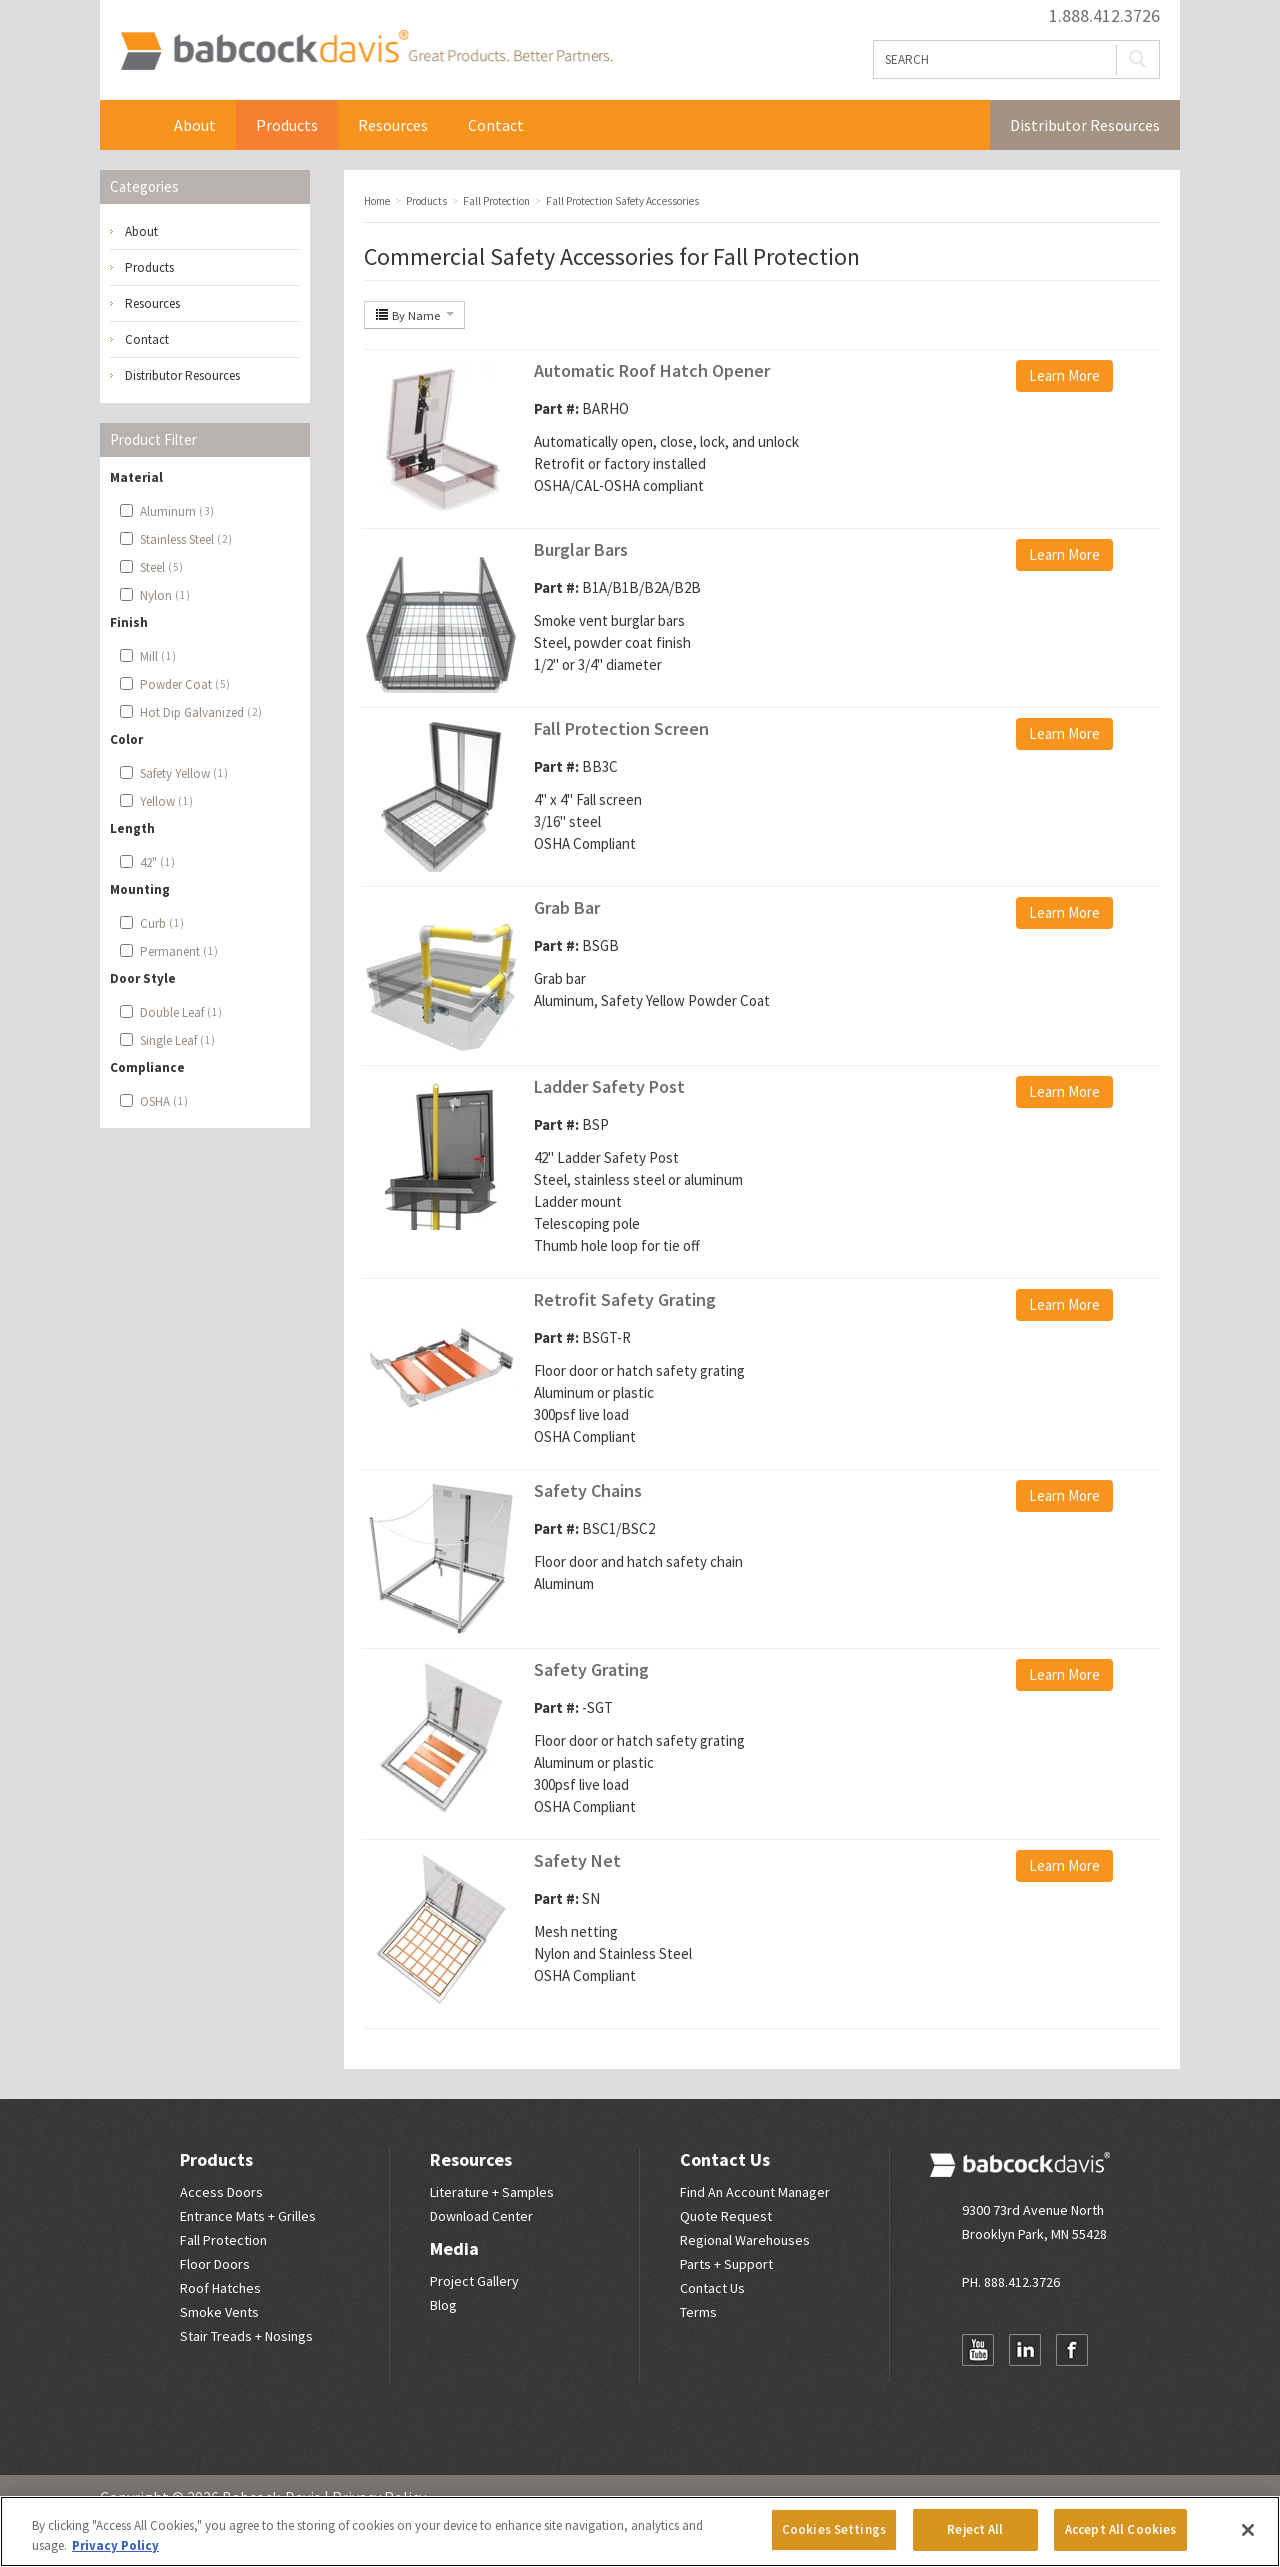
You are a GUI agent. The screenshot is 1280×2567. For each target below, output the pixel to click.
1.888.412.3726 (1104, 16)
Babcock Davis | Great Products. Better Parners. (366, 50)
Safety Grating (591, 1669)
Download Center (481, 2216)
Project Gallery (474, 2281)
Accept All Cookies (1120, 2529)
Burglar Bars (581, 549)
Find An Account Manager (755, 2192)
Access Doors (221, 2192)
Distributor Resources (1085, 125)
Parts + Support (726, 2264)
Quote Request (726, 2216)
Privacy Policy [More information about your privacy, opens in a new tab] (115, 2545)
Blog (443, 2305)
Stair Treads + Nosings (246, 2336)
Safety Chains (588, 1490)
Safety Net (577, 1860)
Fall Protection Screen (621, 728)
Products (287, 125)
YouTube (978, 2350)
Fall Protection (223, 2240)
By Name (414, 315)
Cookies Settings (834, 2529)
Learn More (1064, 375)
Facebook (1072, 2350)
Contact (496, 125)
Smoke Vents (219, 2312)
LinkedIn (1025, 2350)
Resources (393, 125)
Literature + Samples (492, 2192)
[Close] (1248, 2530)
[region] (640, 2531)
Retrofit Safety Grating (625, 1299)
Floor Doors (215, 2264)
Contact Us (725, 2159)
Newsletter (978, 2389)
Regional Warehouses (745, 2240)
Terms (698, 2312)
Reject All (975, 2529)
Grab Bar (567, 907)
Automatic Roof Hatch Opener (652, 370)
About (195, 125)
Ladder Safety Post (609, 1086)
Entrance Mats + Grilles (248, 2216)
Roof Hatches (220, 2288)
